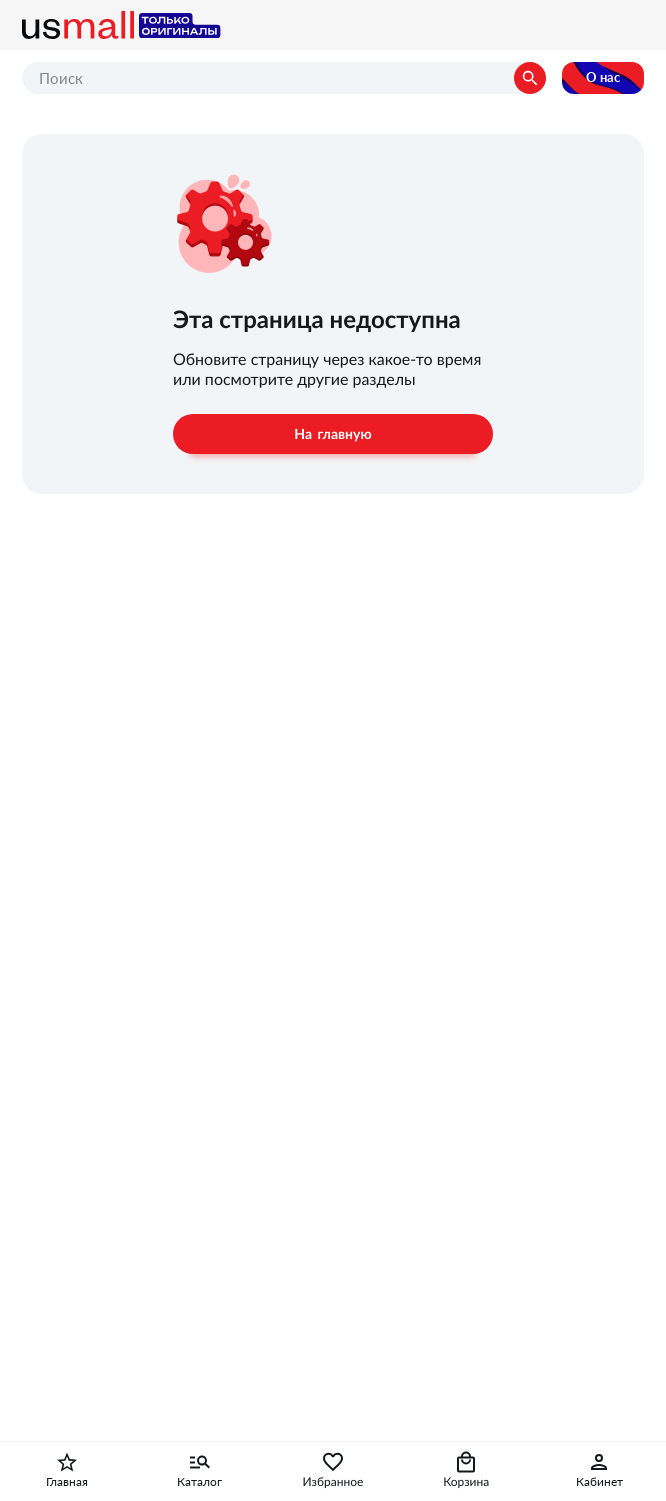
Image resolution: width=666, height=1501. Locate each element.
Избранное (333, 1482)
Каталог (199, 1482)
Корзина (466, 1482)
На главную (332, 434)
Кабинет (599, 1482)
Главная (67, 1482)
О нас (603, 77)
